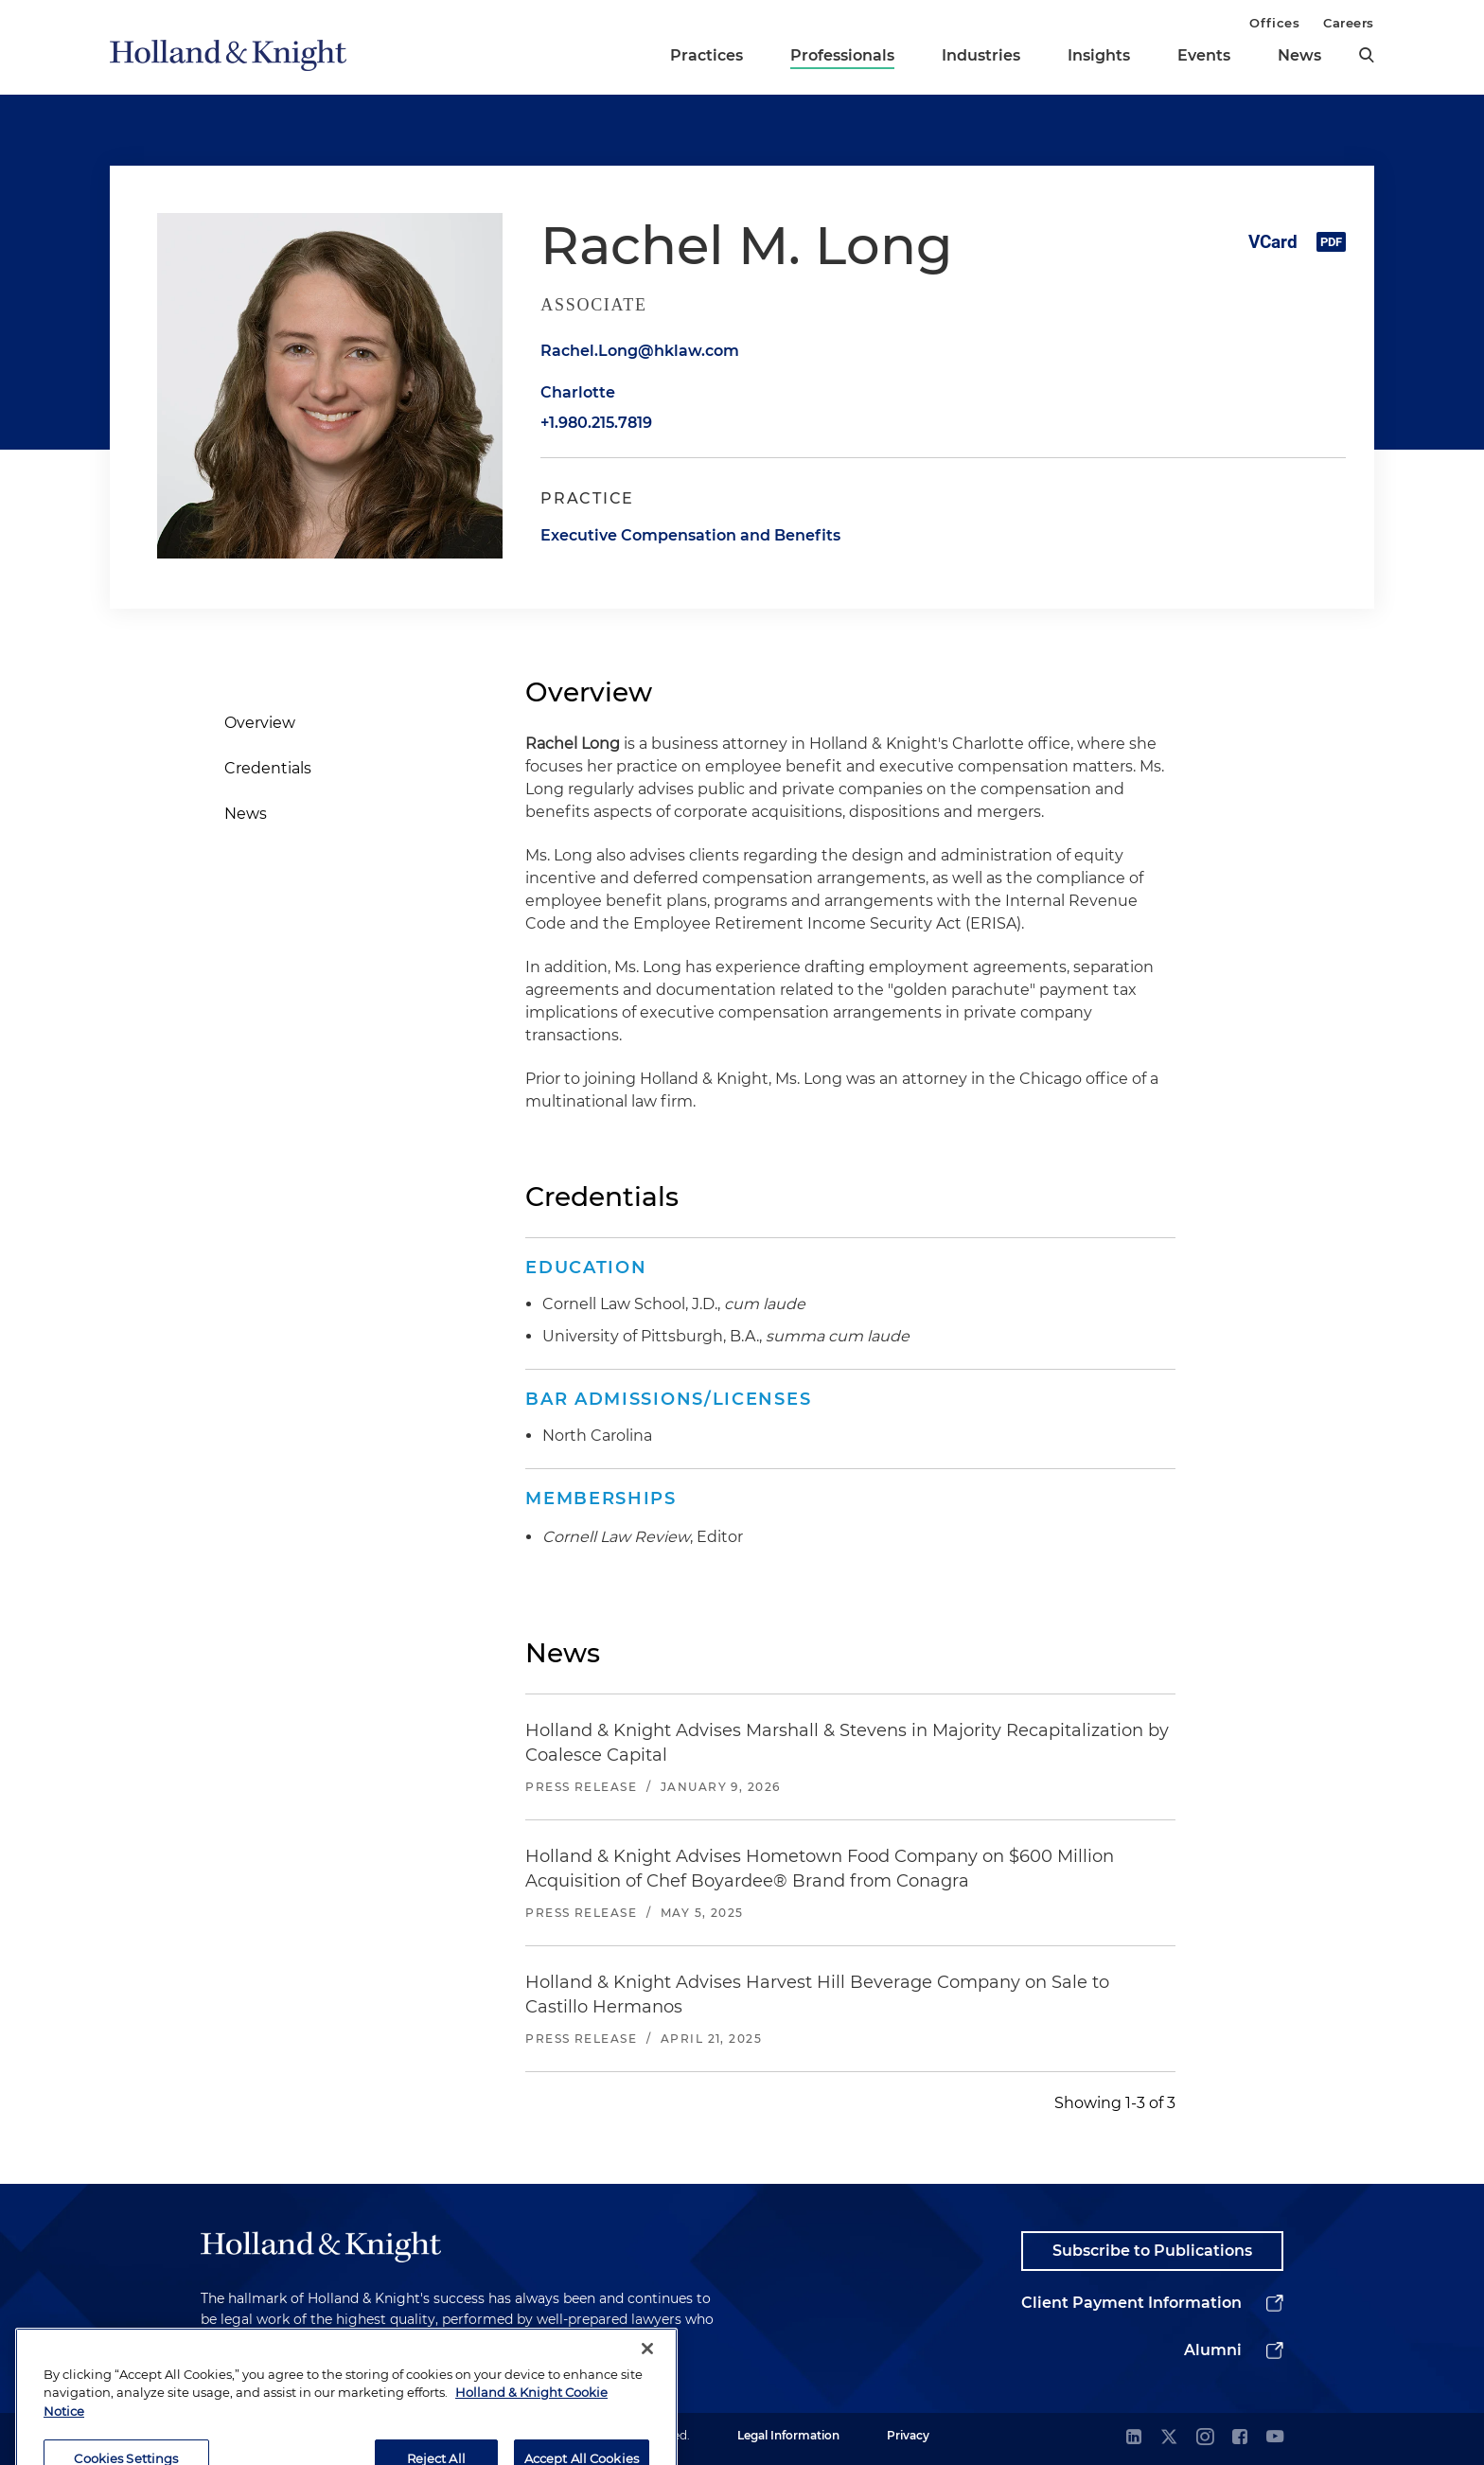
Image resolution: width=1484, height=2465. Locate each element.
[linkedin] (1133, 2438)
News (1299, 55)
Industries (981, 55)
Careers (1348, 22)
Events (1203, 55)
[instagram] (1204, 2438)
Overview (259, 723)
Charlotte (577, 392)
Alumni (1213, 2350)
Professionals (842, 55)
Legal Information (788, 2435)
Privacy (908, 2435)
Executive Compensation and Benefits (690, 535)
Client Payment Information (1131, 2303)
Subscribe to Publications (1152, 2251)
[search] (1366, 55)
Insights (1099, 55)
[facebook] (1239, 2438)
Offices (1274, 22)
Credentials (267, 768)
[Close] (647, 2376)
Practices (706, 55)
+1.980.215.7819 (596, 423)
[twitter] (1168, 2438)
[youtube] (1274, 2438)
